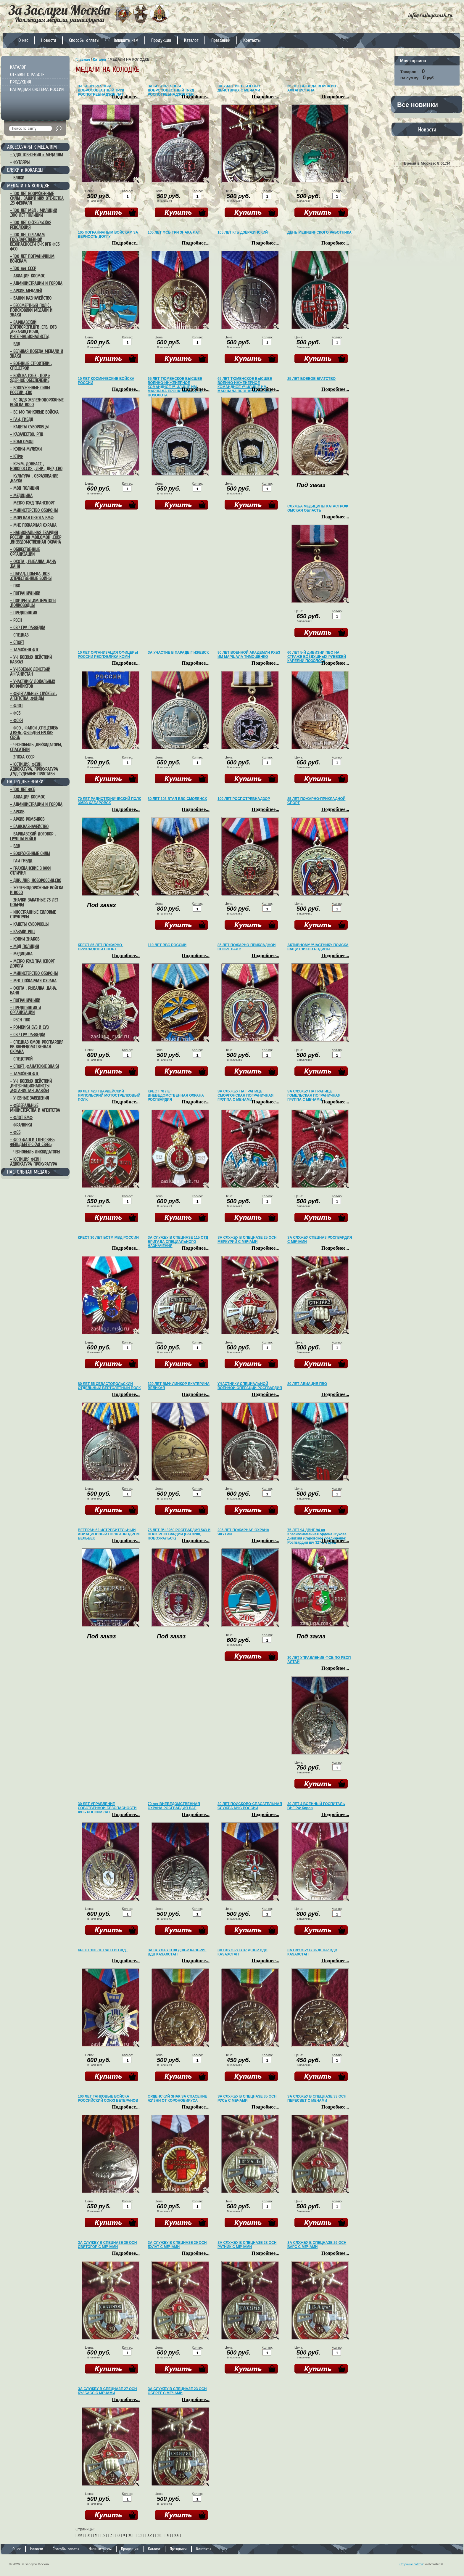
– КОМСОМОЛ (21, 441)
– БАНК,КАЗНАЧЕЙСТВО (29, 826)
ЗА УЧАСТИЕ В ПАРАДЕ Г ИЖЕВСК (178, 652)
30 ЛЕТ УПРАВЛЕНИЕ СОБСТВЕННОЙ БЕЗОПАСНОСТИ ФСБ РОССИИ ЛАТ (107, 1808)
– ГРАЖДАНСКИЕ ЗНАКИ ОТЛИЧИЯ (30, 870)
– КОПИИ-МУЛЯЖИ (26, 449)
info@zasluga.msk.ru (430, 15)
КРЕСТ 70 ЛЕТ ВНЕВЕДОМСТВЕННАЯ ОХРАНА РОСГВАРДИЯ (176, 1095)
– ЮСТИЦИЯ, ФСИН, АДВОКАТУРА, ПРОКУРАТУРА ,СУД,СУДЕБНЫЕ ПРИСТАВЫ (34, 769)
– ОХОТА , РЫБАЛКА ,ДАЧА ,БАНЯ (33, 564)
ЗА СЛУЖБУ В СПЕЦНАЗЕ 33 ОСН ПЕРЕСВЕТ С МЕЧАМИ (316, 2098)
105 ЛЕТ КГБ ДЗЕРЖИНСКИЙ (243, 232)
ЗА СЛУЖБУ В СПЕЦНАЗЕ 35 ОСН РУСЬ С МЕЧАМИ (247, 2098)
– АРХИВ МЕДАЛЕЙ (26, 290)
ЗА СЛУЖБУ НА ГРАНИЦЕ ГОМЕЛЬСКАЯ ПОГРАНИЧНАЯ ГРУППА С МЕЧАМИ (313, 1095)
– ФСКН (16, 720)
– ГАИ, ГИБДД (21, 419)
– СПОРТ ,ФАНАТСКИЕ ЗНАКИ (34, 1066)
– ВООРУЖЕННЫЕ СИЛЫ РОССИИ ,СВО (30, 390)
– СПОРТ (17, 642)
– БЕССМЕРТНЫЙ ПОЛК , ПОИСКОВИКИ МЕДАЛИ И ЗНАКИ (31, 310)
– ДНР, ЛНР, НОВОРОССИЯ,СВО (35, 880)
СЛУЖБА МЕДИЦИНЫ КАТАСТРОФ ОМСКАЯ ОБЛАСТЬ (317, 508)
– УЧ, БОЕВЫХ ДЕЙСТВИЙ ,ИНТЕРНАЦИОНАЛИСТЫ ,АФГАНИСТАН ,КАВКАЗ (31, 1086)
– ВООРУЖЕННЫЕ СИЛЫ (30, 853)
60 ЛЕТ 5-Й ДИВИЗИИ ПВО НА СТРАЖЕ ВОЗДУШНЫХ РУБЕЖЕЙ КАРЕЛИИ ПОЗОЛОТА (316, 656)
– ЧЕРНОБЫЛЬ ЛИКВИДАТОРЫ (35, 1152)
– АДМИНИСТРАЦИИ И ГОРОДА (36, 283)
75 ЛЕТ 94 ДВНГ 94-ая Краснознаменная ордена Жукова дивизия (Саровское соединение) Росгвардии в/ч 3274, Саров (317, 1536)
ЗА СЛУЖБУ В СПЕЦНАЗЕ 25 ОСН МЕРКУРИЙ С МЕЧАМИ (247, 1239)
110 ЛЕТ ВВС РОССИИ (167, 945)
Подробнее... (126, 96)
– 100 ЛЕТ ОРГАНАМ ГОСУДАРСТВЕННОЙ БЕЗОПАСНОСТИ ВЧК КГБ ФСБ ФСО (34, 241)
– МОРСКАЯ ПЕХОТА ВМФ (32, 517)
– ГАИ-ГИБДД (21, 861)
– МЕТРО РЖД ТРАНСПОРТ (32, 503)
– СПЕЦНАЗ (19, 635)
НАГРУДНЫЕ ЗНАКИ (25, 782)
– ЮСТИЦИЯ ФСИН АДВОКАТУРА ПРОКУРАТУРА (33, 1161)
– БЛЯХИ (17, 178)
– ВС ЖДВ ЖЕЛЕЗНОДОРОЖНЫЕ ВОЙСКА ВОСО (36, 402)
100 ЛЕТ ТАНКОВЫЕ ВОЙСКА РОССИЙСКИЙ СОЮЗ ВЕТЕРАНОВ (108, 2098)
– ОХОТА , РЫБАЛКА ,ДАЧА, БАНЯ (33, 990)
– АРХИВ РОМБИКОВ (27, 819)
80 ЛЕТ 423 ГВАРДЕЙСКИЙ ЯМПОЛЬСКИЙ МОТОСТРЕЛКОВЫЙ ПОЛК (109, 1095)
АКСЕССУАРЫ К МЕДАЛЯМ (32, 147)
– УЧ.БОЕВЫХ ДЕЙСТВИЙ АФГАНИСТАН (30, 671)
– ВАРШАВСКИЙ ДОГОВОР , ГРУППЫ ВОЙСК (33, 836)
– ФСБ (15, 713)
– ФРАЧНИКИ (21, 1125)
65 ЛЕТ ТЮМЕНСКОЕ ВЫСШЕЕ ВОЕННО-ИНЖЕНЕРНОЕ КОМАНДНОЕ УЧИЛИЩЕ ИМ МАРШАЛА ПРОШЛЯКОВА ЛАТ (245, 385)
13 (159, 2535)
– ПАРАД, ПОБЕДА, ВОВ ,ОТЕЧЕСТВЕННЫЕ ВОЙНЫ (30, 576)
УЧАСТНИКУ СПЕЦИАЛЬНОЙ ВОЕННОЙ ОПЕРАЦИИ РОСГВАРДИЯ (250, 1386)
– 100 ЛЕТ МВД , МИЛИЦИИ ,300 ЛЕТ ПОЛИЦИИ (33, 213)
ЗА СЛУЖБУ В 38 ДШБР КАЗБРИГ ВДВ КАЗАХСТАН (177, 1952)
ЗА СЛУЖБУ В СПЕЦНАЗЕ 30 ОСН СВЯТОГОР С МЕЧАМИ (107, 2245)
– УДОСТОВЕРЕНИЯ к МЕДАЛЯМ (36, 154)
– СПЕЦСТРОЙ (21, 1059)
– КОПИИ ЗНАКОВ (24, 939)
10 (130, 2535)
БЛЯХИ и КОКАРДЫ (25, 170)
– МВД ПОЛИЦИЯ (24, 488)
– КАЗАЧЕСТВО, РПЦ (26, 434)
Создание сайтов (411, 2564)
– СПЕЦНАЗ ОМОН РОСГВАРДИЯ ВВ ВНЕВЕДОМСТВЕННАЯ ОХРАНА (36, 1047)
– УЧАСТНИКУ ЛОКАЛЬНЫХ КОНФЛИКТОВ (32, 684)
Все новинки (417, 104)
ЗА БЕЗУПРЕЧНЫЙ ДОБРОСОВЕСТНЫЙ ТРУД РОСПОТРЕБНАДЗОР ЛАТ (101, 90)
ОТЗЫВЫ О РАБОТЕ (27, 74)
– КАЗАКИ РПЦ (22, 931)
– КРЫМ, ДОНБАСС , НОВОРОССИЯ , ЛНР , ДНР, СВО (36, 466)
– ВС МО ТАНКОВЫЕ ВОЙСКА (34, 412)
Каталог (100, 59)
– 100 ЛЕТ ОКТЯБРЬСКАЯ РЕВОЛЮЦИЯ (30, 225)
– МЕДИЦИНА (21, 495)
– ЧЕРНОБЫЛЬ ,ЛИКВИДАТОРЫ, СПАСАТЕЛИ (36, 747)
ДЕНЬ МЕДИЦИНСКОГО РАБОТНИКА (319, 232)
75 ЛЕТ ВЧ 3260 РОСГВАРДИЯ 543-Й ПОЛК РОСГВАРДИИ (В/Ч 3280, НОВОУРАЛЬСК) (179, 1534)
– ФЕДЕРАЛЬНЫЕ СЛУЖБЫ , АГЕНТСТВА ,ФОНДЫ (33, 696)
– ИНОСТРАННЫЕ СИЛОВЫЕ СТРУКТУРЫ (33, 914)
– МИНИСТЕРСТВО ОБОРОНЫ (34, 510)
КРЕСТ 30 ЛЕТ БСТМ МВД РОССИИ (108, 1237)
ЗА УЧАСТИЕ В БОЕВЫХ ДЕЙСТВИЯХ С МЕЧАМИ (239, 88)
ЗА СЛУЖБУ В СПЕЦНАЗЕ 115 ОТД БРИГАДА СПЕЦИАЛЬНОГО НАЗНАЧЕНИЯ (178, 1241)
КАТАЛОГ (18, 67)
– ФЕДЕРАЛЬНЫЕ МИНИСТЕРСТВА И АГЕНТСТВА (35, 1108)
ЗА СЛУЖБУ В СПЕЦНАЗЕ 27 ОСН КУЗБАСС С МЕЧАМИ (107, 2391)
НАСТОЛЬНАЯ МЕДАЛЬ (28, 1172)
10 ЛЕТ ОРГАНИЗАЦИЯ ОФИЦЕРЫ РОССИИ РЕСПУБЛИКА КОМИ (108, 654)
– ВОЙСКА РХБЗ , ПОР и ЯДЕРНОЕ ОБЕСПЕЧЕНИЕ (30, 378)
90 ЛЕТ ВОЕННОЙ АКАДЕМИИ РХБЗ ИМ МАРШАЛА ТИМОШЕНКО (249, 654)
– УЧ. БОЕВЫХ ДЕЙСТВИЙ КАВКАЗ (31, 659)
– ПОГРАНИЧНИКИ (25, 593)
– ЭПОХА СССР (22, 757)
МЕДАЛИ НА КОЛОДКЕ (28, 186)
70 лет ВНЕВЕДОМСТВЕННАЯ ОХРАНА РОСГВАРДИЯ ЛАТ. (174, 1806)
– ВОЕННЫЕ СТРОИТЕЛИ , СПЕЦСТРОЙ (31, 366)
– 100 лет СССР (23, 268)
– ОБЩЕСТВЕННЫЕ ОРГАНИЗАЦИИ (25, 552)
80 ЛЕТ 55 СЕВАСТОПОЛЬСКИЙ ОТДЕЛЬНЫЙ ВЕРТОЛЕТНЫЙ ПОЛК (109, 1386)
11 (140, 2535)
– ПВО (15, 586)
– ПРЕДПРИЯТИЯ (23, 612)
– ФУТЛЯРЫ (20, 162)
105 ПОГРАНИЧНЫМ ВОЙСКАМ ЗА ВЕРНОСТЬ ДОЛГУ (108, 234)
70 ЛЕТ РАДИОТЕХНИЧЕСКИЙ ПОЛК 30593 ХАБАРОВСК (109, 801)
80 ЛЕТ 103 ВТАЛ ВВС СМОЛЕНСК (177, 799)
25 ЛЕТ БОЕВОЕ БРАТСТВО (311, 379)
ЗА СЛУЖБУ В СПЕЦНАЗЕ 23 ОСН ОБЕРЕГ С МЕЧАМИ (177, 2391)
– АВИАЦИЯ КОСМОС (27, 276)
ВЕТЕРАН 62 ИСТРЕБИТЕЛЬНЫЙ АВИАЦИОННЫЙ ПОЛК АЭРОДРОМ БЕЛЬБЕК (109, 1534)
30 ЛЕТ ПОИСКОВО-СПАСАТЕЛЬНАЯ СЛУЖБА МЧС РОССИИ (250, 1806)
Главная (82, 59)
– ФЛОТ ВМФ (21, 1117)
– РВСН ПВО (20, 1020)
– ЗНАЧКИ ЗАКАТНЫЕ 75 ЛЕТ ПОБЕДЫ (34, 902)
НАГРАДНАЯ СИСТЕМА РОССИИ (37, 89)
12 (149, 2535)
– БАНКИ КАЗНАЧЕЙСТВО (30, 298)
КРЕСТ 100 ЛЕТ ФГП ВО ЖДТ (103, 1950)
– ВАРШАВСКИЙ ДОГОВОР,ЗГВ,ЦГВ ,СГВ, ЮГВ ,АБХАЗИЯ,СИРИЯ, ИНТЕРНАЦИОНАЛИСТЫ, (33, 329)
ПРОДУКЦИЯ (20, 82)
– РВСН (16, 620)
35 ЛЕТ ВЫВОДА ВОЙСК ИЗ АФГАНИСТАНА (311, 88)
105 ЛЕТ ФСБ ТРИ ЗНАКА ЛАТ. (174, 232)
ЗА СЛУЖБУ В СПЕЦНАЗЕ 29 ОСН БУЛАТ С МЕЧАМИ (177, 2245)
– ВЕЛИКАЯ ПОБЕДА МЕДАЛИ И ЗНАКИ (36, 354)
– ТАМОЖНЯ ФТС (24, 649)
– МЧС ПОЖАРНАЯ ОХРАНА (33, 525)
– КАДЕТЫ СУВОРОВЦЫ (29, 427)
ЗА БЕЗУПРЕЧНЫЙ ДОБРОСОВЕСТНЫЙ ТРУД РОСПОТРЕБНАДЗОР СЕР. (171, 90)
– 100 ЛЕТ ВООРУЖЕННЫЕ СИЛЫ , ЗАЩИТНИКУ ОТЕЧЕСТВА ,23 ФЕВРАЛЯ (37, 198)
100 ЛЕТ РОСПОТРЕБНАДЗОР (244, 799)
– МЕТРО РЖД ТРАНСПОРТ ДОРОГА (32, 963)
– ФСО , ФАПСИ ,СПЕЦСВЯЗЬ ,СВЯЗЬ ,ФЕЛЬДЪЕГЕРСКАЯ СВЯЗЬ (34, 733)
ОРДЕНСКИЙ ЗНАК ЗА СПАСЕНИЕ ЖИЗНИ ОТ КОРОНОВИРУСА (177, 2098)
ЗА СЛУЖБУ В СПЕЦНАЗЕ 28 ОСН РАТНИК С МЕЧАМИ (247, 2245)
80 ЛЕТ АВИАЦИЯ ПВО (307, 1384)
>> (176, 2535)
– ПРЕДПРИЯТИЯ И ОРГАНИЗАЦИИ (25, 1010)
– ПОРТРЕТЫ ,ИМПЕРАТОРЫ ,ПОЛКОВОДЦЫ (33, 603)
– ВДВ (15, 344)
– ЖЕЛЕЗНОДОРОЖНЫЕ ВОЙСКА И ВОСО (36, 890)
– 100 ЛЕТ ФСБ (22, 789)
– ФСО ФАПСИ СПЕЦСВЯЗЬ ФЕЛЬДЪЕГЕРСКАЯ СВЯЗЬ (32, 1142)
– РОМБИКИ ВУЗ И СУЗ (29, 1027)
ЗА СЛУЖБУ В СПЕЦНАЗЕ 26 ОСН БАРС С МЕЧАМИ (316, 2245)
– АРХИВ (17, 811)
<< (80, 2535)
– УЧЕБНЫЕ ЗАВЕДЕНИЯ (29, 1098)
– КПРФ (16, 456)
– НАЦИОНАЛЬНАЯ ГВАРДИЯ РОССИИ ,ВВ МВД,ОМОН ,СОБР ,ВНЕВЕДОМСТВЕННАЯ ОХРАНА (35, 537)
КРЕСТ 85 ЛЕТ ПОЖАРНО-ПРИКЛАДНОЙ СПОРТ (100, 947)
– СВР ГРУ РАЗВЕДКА (27, 627)
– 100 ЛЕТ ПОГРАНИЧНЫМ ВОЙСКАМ (32, 258)
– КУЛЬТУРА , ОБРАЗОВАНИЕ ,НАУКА (34, 478)
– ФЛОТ (16, 705)
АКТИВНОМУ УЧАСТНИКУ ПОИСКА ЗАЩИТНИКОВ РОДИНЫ (318, 947)
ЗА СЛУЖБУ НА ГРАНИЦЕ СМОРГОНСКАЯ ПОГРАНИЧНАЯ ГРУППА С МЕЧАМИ (245, 1095)
